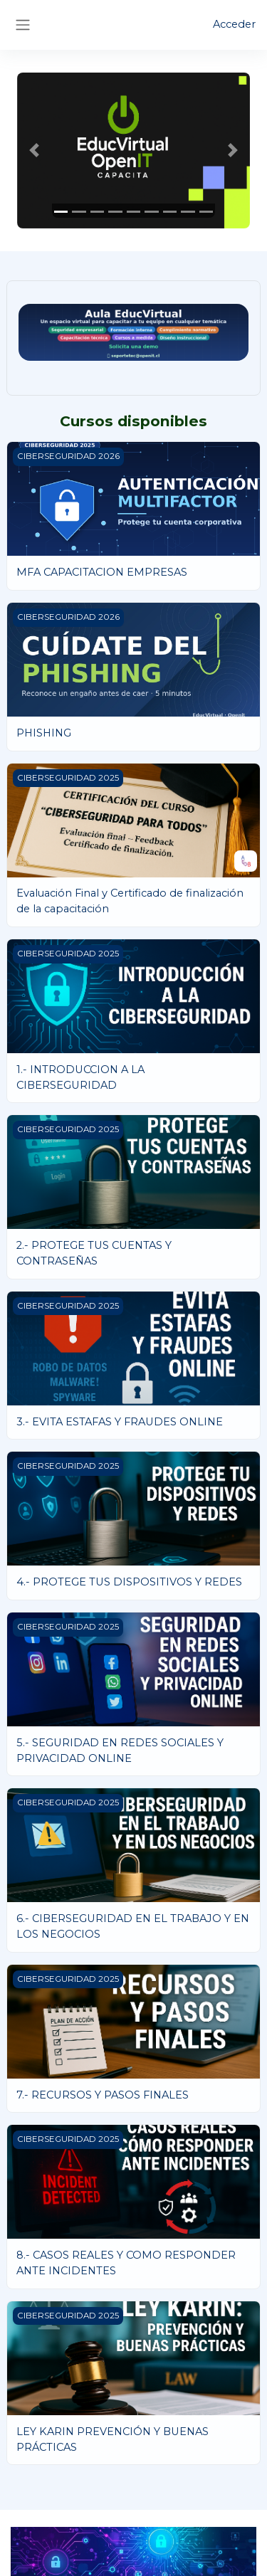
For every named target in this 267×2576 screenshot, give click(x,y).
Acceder (234, 24)
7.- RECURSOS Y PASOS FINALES (102, 2095)
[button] (34, 150)
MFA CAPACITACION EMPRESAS (101, 572)
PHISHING (43, 733)
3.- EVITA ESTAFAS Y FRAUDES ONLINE (119, 1421)
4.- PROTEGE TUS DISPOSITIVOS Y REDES (129, 1581)
